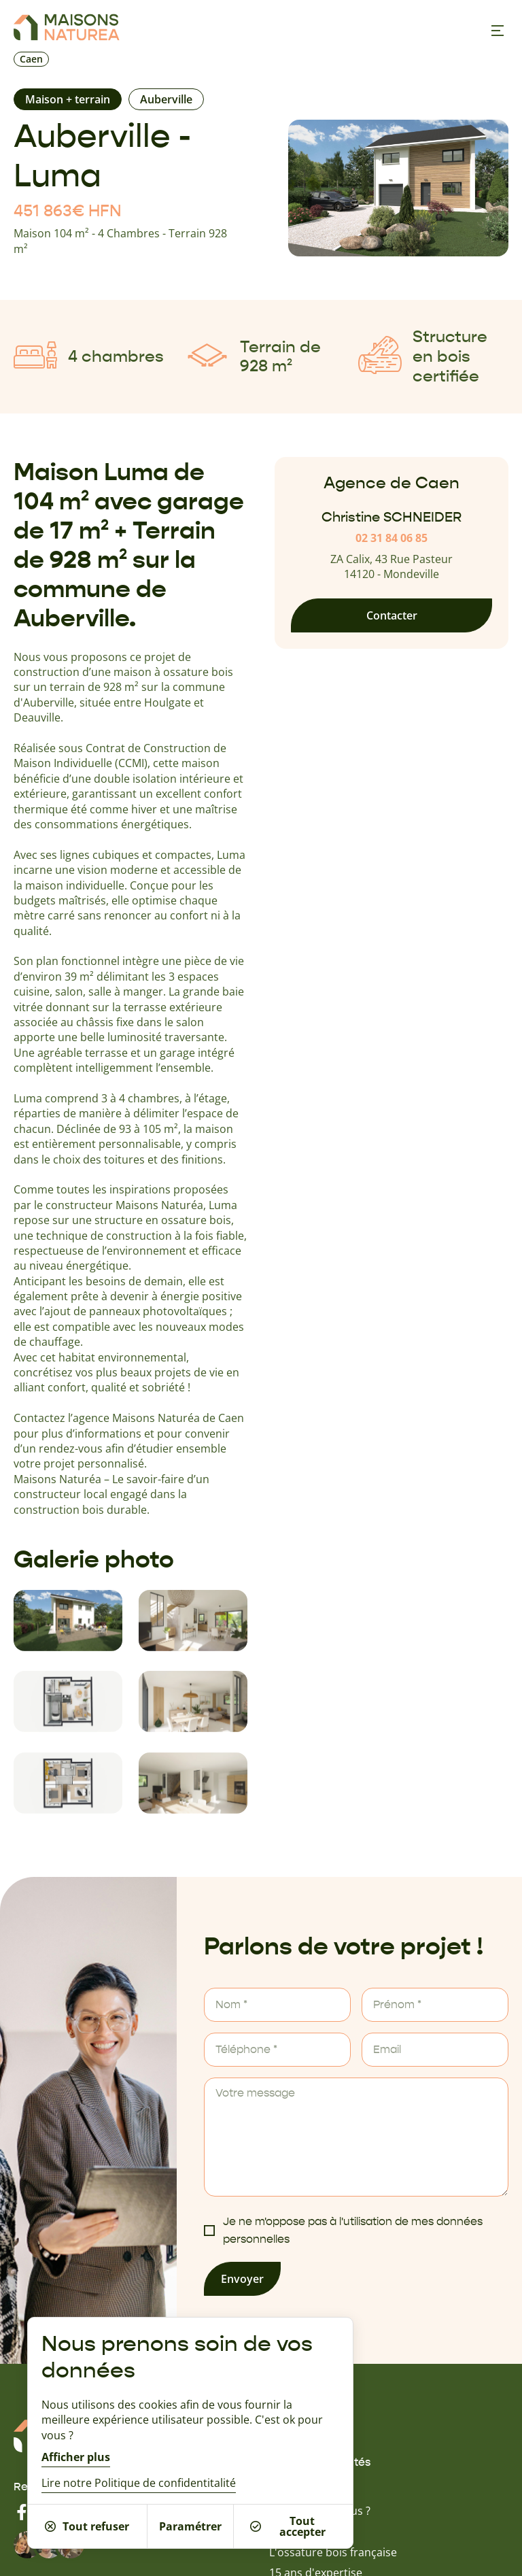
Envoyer (242, 2278)
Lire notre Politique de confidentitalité (138, 2482)
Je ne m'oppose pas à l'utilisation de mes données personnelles (353, 2230)
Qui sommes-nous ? (319, 2510)
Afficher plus (75, 2457)
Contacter (391, 615)
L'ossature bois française (333, 2552)
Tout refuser (87, 2526)
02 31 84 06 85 (391, 537)
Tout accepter (287, 2526)
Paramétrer (190, 2526)
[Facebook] (22, 2512)
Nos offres (296, 2443)
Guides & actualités (319, 2462)
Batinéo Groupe (310, 2531)
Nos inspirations (311, 2424)
